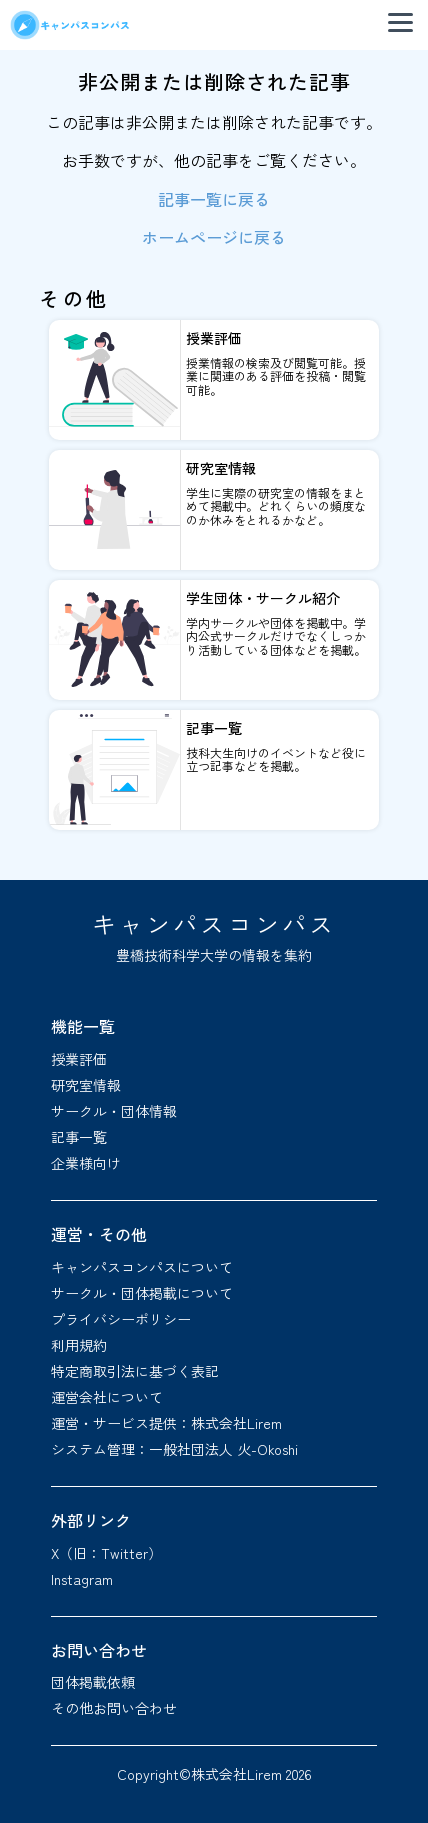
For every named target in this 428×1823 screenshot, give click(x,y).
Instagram (82, 1579)
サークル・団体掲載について (142, 1293)
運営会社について (107, 1397)
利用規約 (79, 1345)
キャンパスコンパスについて (142, 1267)
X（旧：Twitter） (106, 1553)
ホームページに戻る (214, 237)
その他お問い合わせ (114, 1708)
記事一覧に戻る (214, 199)
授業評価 (79, 1059)
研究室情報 (86, 1085)
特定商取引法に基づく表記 (135, 1371)
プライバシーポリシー (121, 1319)
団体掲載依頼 (93, 1682)
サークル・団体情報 (114, 1111)
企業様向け (86, 1163)
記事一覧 (79, 1137)
